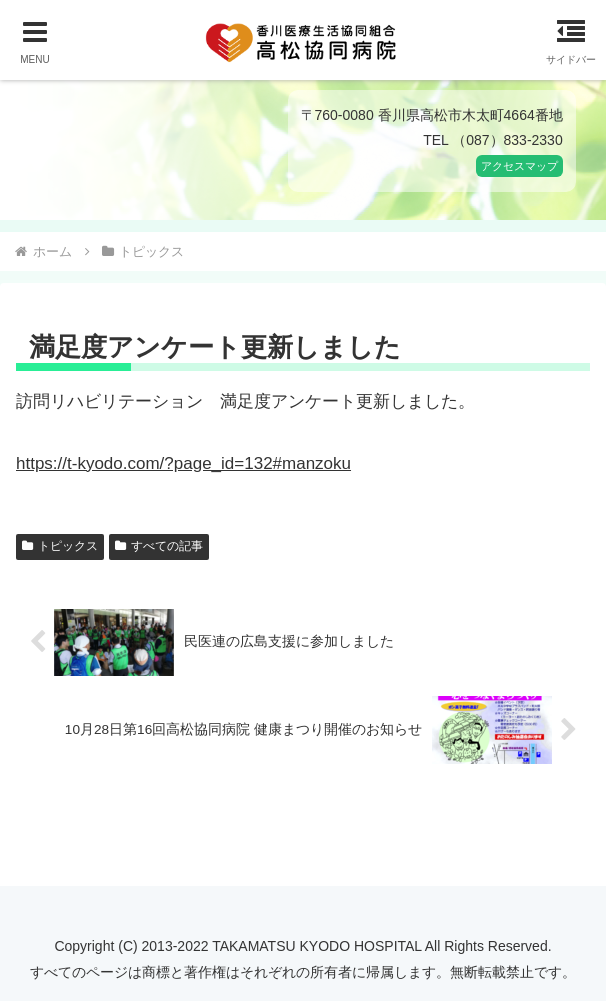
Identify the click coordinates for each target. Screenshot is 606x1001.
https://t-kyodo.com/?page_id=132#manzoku (183, 463)
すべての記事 (159, 546)
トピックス (60, 546)
